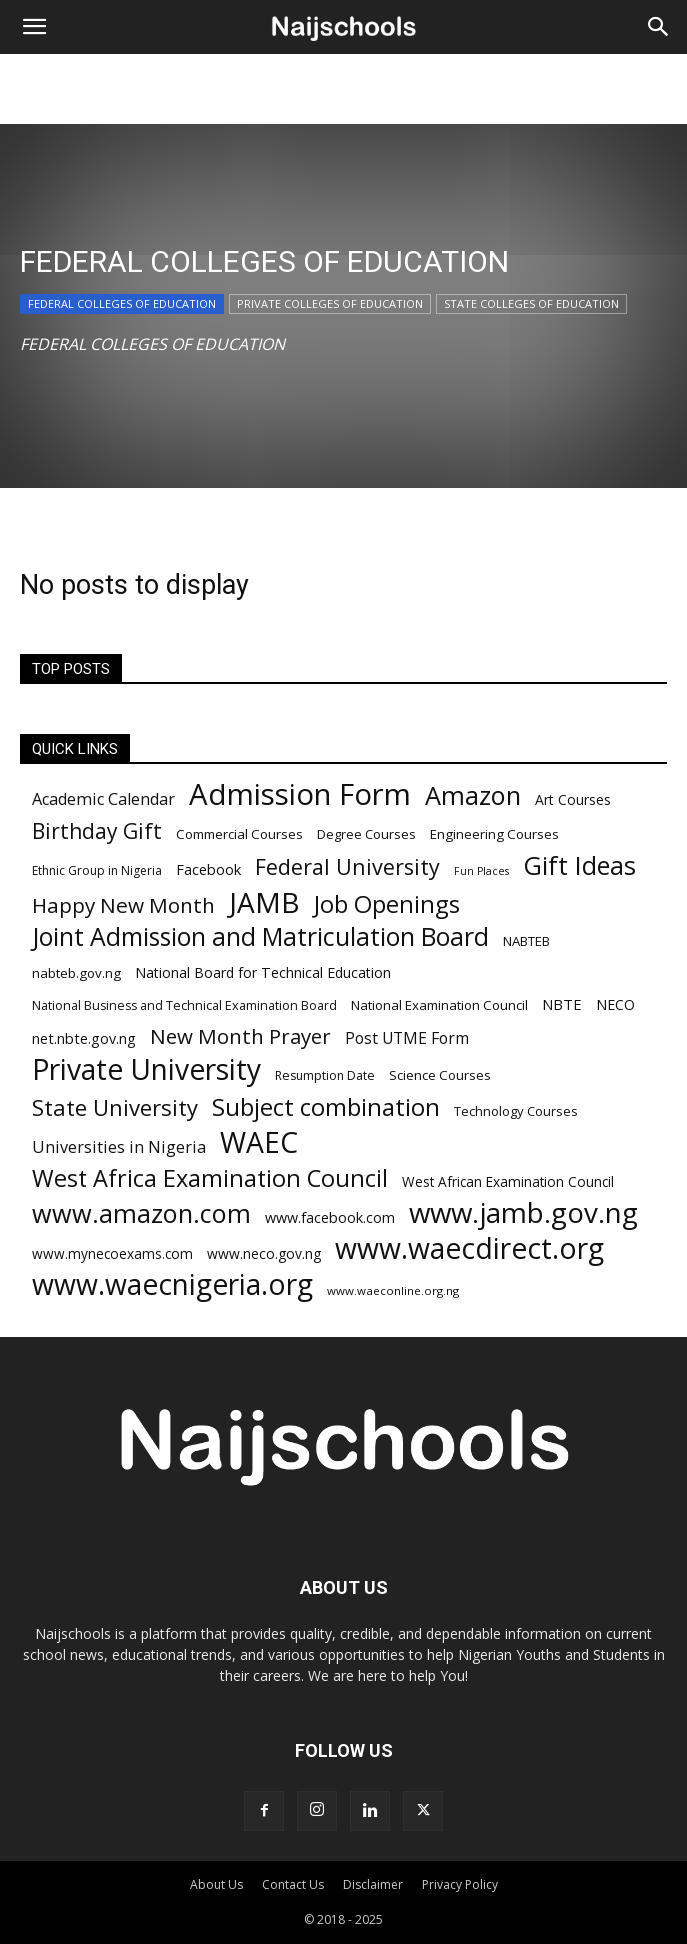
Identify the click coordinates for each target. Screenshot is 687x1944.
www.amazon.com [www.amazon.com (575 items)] (141, 1213)
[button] (34, 27)
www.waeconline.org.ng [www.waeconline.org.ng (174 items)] (393, 1290)
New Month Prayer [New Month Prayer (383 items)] (240, 1036)
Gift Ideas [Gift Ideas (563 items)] (579, 865)
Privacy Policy (460, 1884)
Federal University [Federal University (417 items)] (347, 866)
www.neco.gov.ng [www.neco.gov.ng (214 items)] (264, 1253)
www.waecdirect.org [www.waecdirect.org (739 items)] (469, 1248)
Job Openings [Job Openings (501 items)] (387, 904)
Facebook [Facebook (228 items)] (208, 869)
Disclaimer (373, 1884)
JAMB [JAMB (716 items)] (264, 902)
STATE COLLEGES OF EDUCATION (531, 303)
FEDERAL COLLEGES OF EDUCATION (122, 303)
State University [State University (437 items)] (115, 1107)
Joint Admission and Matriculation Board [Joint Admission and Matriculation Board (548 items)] (260, 936)
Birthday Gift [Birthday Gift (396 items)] (97, 830)
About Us (216, 1884)
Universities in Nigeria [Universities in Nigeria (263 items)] (119, 1147)
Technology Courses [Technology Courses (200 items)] (516, 1111)
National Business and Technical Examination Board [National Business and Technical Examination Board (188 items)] (184, 1005)
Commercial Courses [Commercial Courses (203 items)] (239, 834)
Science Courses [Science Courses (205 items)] (440, 1075)
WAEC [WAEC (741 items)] (259, 1142)
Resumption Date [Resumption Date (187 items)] (325, 1075)
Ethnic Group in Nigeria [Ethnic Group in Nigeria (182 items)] (97, 870)
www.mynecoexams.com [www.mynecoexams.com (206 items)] (112, 1253)
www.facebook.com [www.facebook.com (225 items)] (330, 1217)
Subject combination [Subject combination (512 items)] (326, 1106)
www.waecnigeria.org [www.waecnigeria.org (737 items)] (172, 1284)
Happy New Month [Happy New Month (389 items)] (123, 905)
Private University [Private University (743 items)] (146, 1069)
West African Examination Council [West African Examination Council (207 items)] (508, 1181)
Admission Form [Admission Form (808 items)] (300, 794)
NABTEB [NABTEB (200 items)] (526, 941)
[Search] (659, 27)
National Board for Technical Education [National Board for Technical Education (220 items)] (263, 972)
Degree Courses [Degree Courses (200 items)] (366, 834)
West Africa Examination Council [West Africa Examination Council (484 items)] (210, 1178)
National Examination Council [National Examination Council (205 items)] (439, 1005)
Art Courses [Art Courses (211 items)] (573, 799)
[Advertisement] (344, 89)
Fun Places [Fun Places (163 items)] (481, 871)
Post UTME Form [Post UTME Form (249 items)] (407, 1038)
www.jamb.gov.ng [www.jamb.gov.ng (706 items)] (523, 1212)
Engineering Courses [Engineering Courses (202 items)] (494, 834)
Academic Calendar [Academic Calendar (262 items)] (103, 799)
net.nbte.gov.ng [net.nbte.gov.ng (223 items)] (84, 1038)
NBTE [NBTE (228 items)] (562, 1004)
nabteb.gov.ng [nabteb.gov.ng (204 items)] (76, 973)
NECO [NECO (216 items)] (615, 1004)
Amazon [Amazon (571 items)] (473, 795)
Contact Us (293, 1884)
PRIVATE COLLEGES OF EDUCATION (330, 303)
